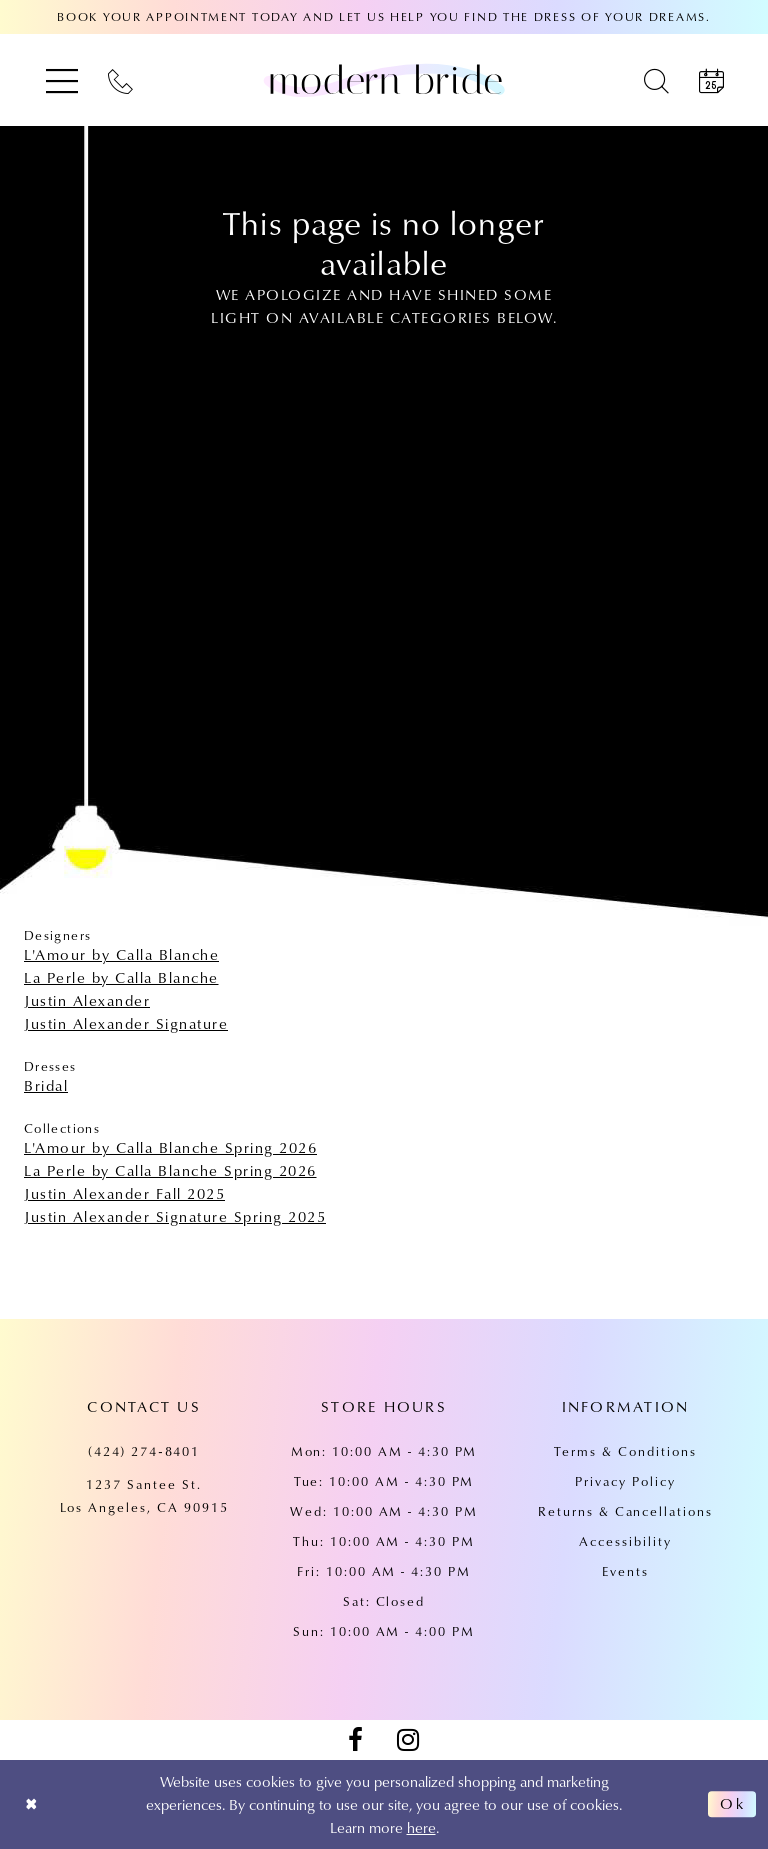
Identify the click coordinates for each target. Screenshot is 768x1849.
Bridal (46, 1085)
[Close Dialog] (31, 1804)
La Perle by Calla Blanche (121, 977)
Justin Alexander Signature (126, 1023)
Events (625, 1571)
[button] (62, 80)
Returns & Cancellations (625, 1511)
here (421, 1827)
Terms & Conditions (625, 1451)
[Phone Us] (120, 80)
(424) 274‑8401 (144, 1451)
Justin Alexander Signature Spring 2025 (175, 1216)
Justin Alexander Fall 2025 (124, 1193)
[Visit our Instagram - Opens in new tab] (408, 1740)
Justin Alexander (87, 1000)
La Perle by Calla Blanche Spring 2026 (170, 1170)
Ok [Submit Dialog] (733, 1804)
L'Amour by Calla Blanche (121, 954)
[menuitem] (62, 80)
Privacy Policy (625, 1481)
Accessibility (625, 1541)
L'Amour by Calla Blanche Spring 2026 (170, 1147)
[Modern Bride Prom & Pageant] (384, 80)
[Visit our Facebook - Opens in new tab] (355, 1740)
